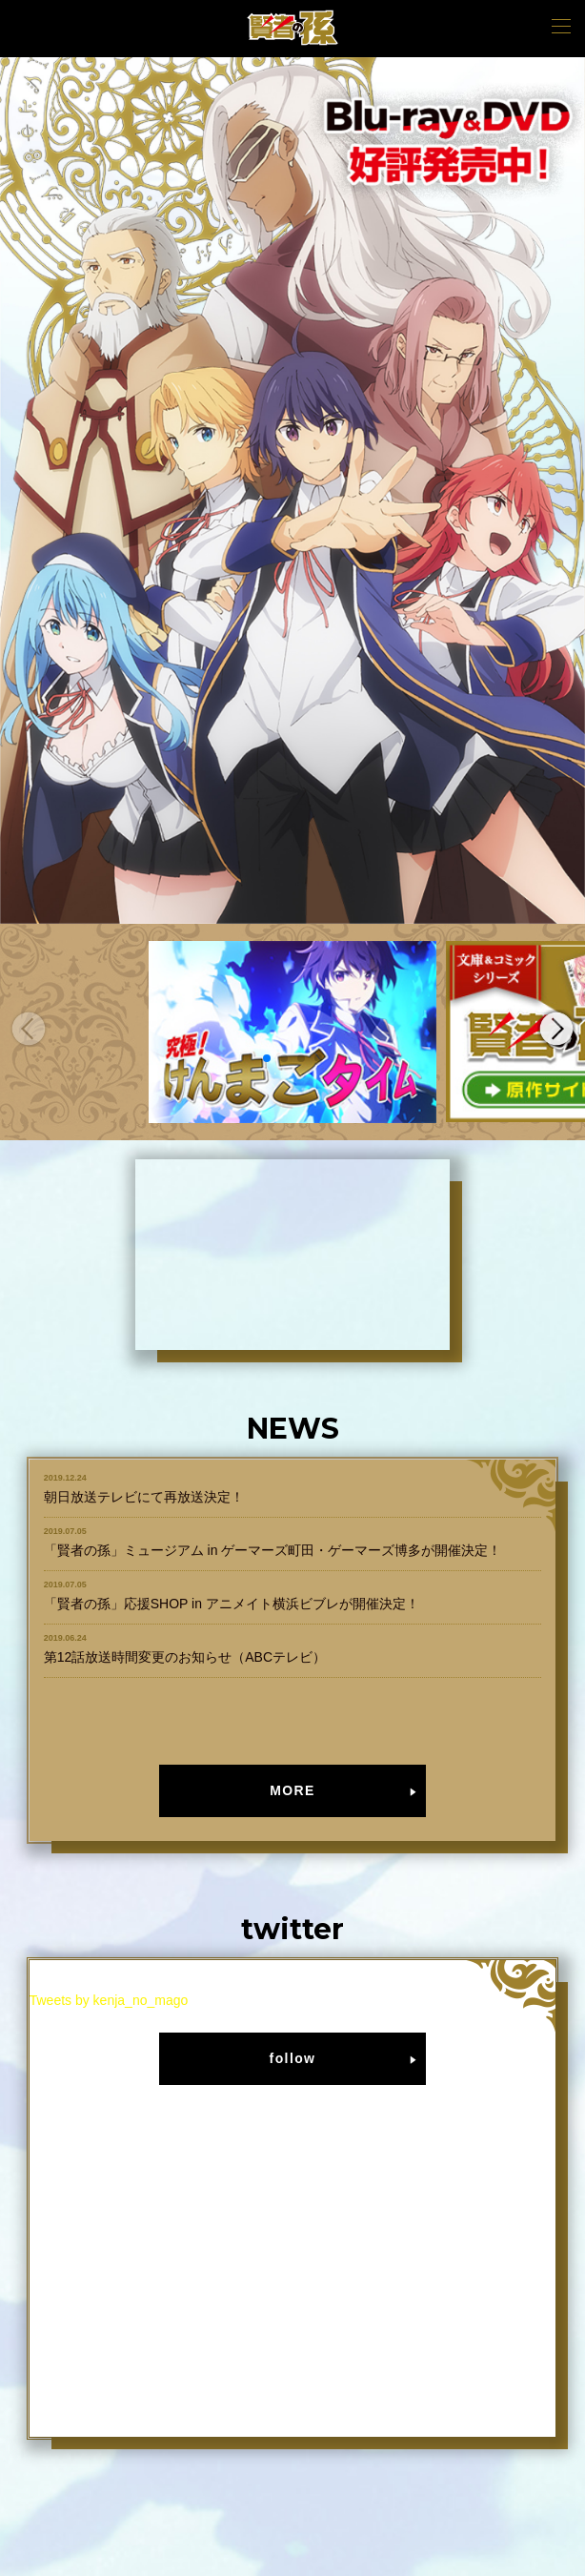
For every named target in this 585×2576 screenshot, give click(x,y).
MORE (292, 1790)
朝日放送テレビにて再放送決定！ (144, 1496)
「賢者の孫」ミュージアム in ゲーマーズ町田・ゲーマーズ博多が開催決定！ (273, 1550)
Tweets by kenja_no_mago (109, 2000)
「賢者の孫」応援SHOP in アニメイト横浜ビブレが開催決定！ (231, 1603)
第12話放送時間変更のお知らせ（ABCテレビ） (185, 1657)
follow (293, 2058)
